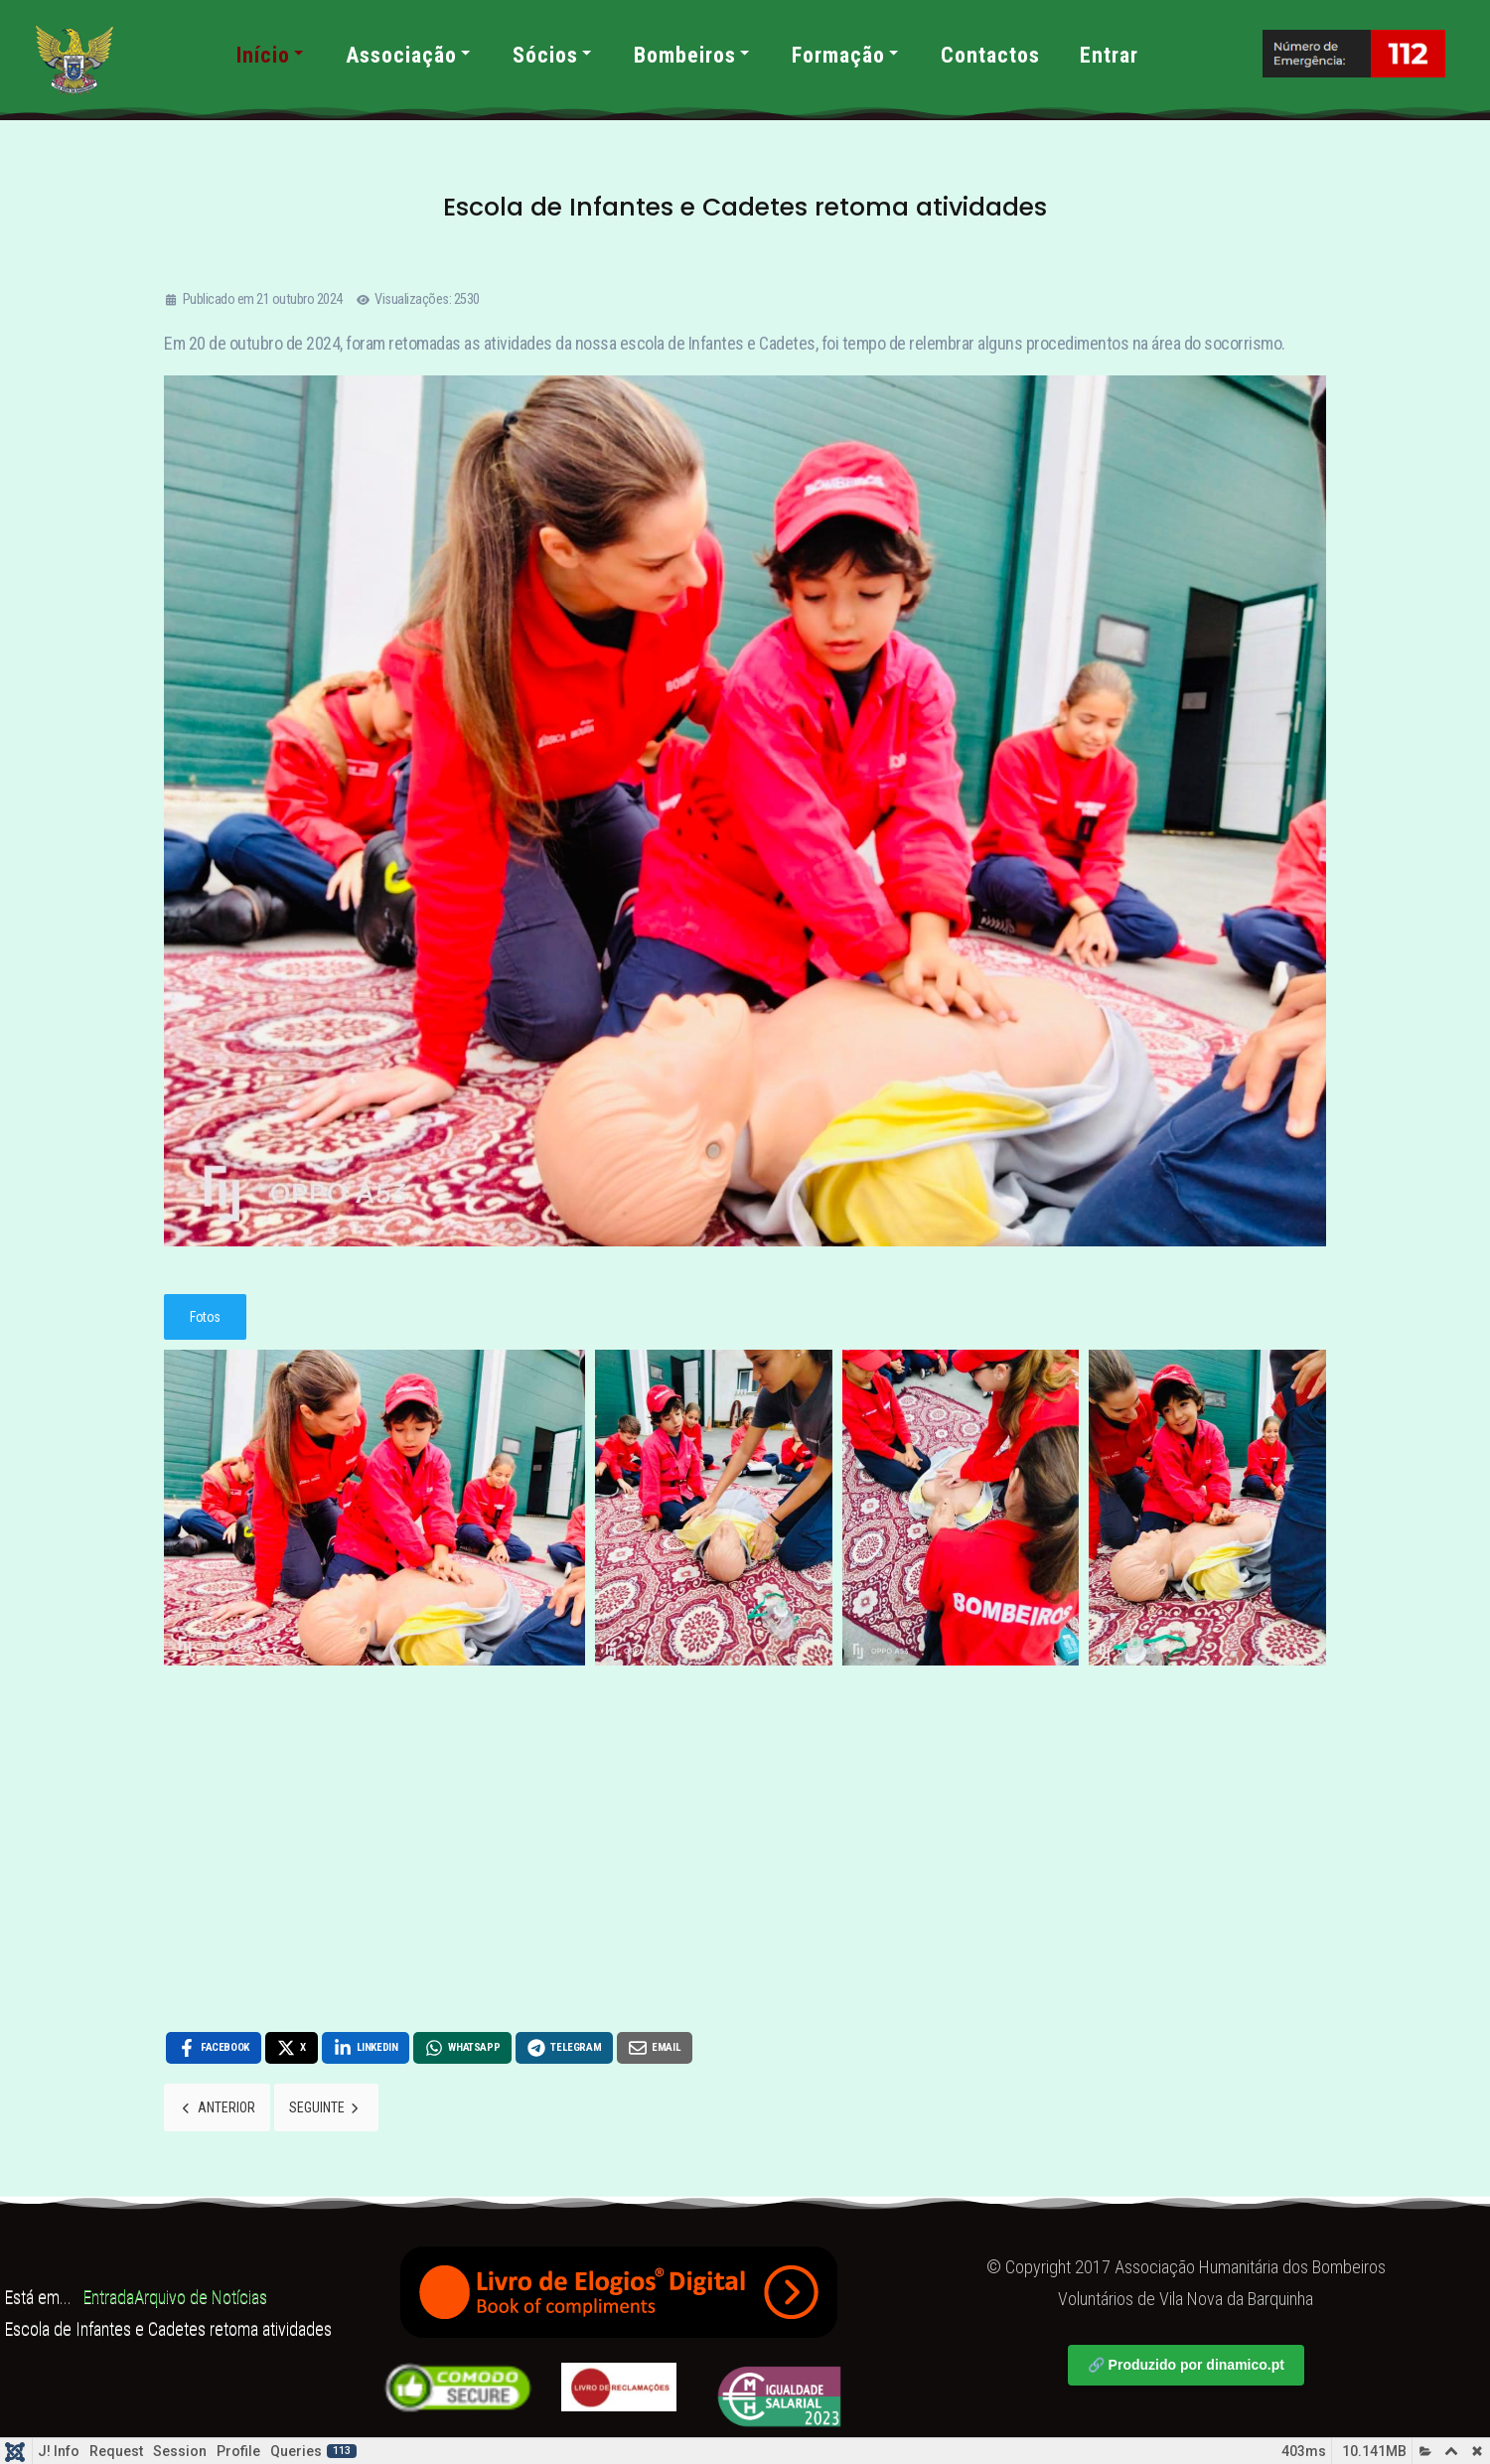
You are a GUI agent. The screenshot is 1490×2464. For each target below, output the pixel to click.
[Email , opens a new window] (651, 2048)
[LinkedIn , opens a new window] (364, 2048)
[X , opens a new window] (290, 2048)
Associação (409, 55)
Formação (846, 55)
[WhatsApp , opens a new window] (461, 2048)
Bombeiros (693, 55)
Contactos (990, 55)
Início (271, 55)
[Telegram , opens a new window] (562, 2048)
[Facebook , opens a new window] (213, 2048)
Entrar (1109, 55)
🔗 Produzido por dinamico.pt (1186, 2365)
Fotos (205, 1317)
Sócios (553, 55)
